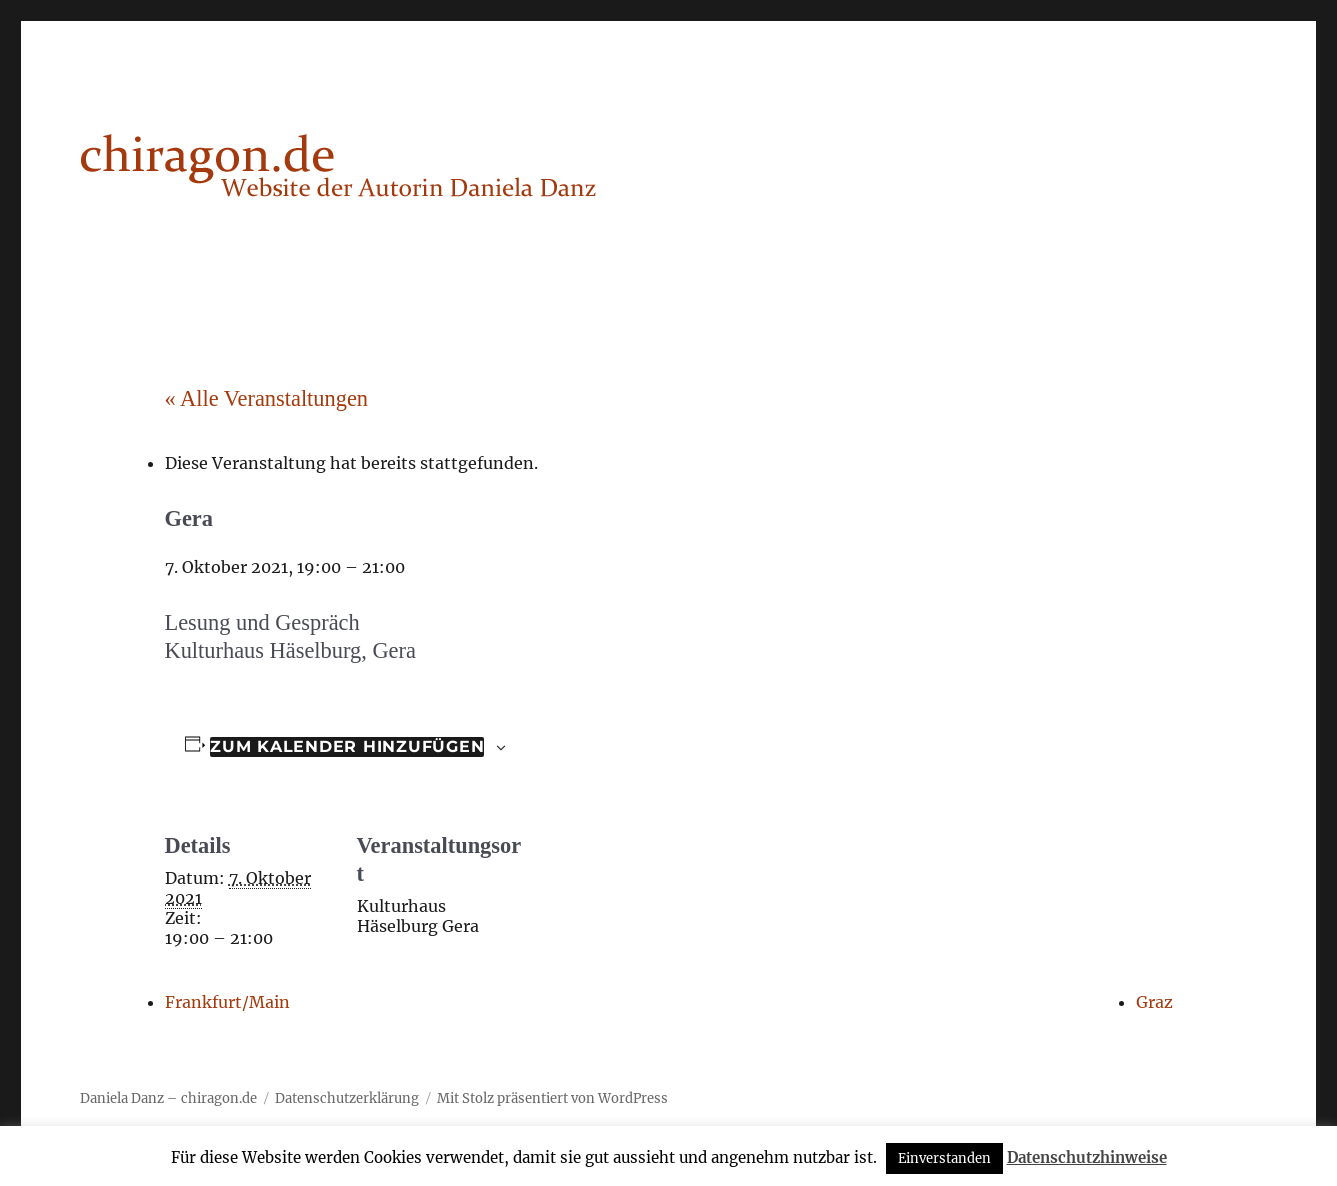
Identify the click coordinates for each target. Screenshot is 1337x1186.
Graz (1154, 1002)
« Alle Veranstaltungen (267, 398)
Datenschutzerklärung (347, 1098)
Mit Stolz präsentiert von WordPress (552, 1098)
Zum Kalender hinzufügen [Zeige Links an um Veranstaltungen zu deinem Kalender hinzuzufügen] (347, 746)
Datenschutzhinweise (1087, 1157)
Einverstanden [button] (944, 1158)
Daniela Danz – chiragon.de (168, 1098)
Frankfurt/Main (227, 1002)
